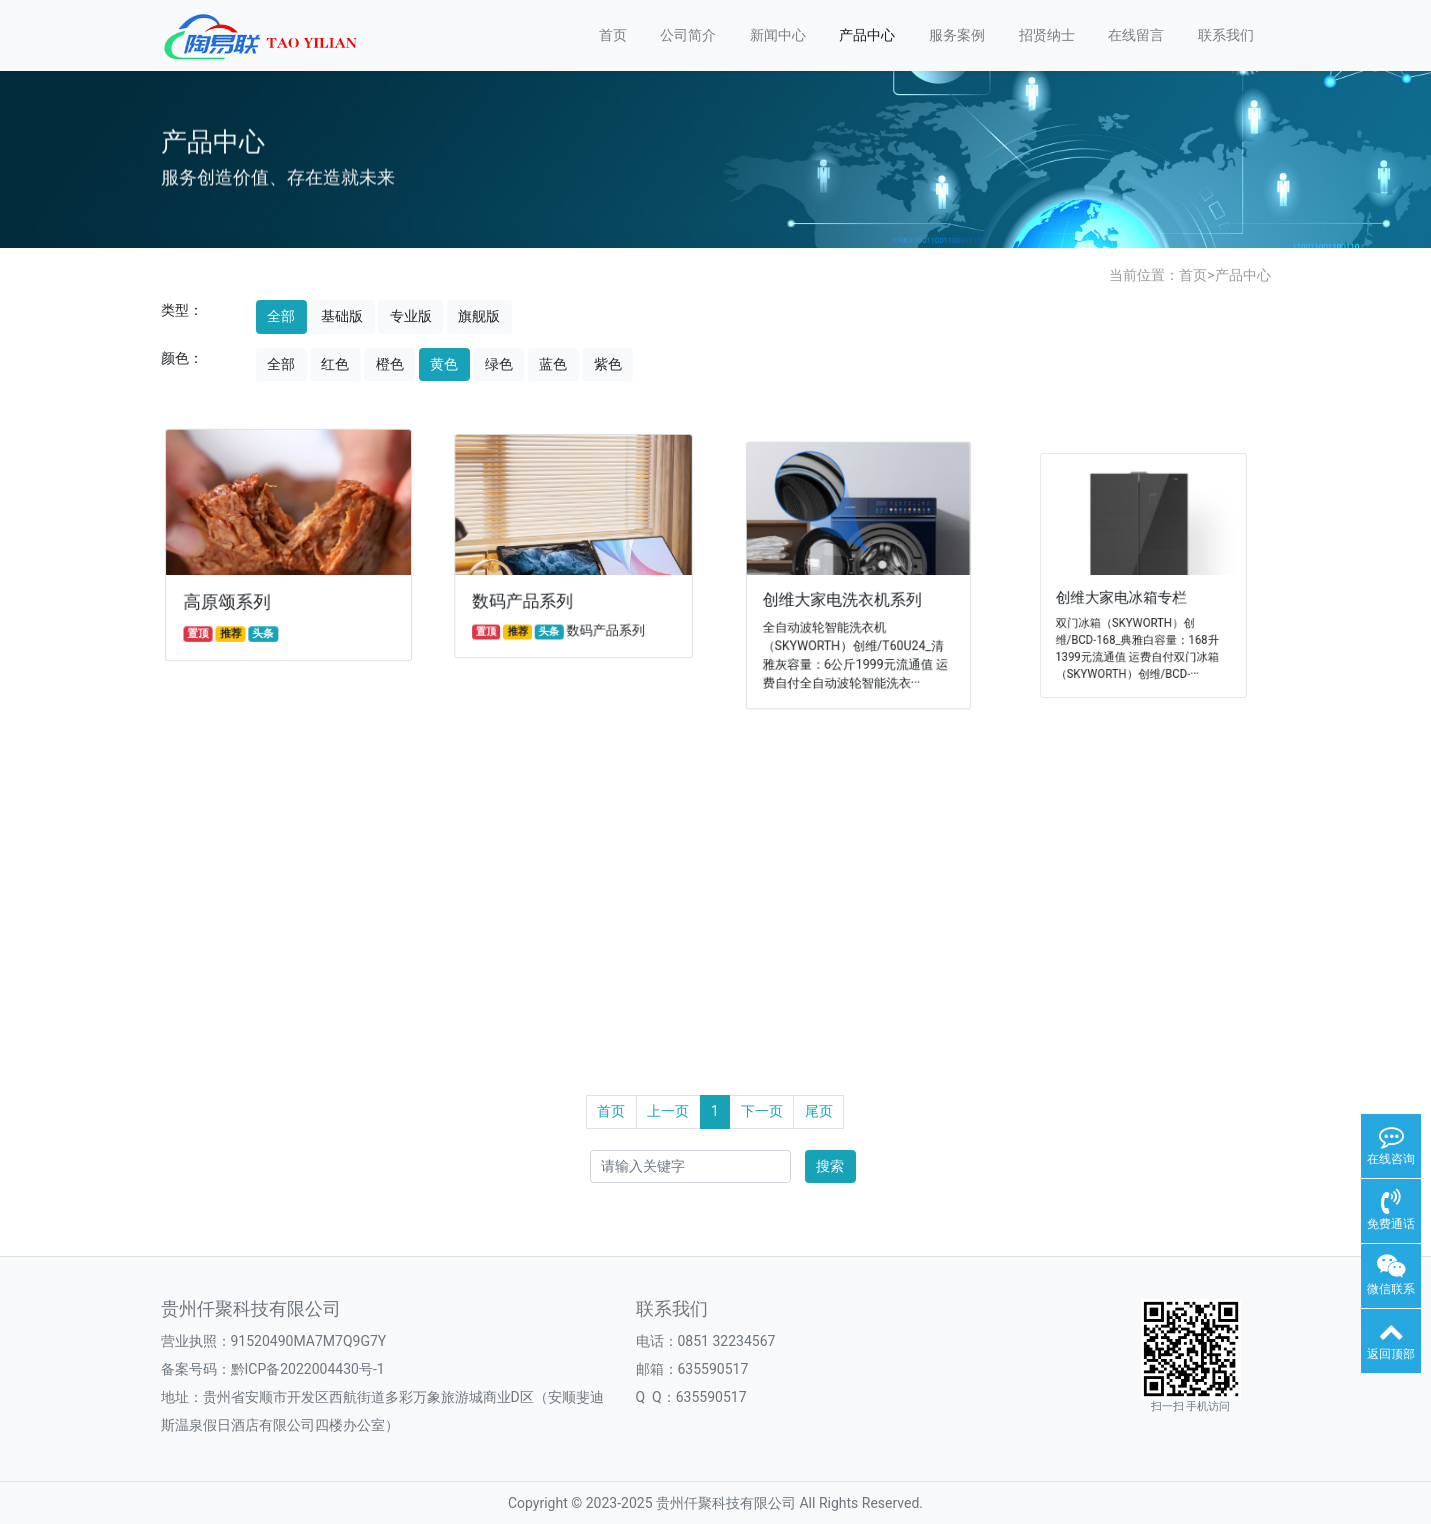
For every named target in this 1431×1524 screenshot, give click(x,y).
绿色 (499, 364)
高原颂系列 (231, 600)
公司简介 (688, 35)
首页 (613, 35)
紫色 (608, 364)
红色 (335, 364)
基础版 (342, 316)
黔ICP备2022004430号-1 (308, 1369)
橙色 (390, 364)
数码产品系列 (527, 598)
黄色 (444, 364)
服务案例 (957, 35)
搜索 (830, 1166)
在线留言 (1136, 35)
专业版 (411, 316)
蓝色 (553, 364)
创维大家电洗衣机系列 (844, 595)
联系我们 (1226, 35)
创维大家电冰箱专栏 (1126, 592)
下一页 (762, 1111)
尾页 (819, 1111)
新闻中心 (778, 35)
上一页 (668, 1111)
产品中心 (867, 35)
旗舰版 (479, 316)
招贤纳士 (1047, 35)
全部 (281, 316)
